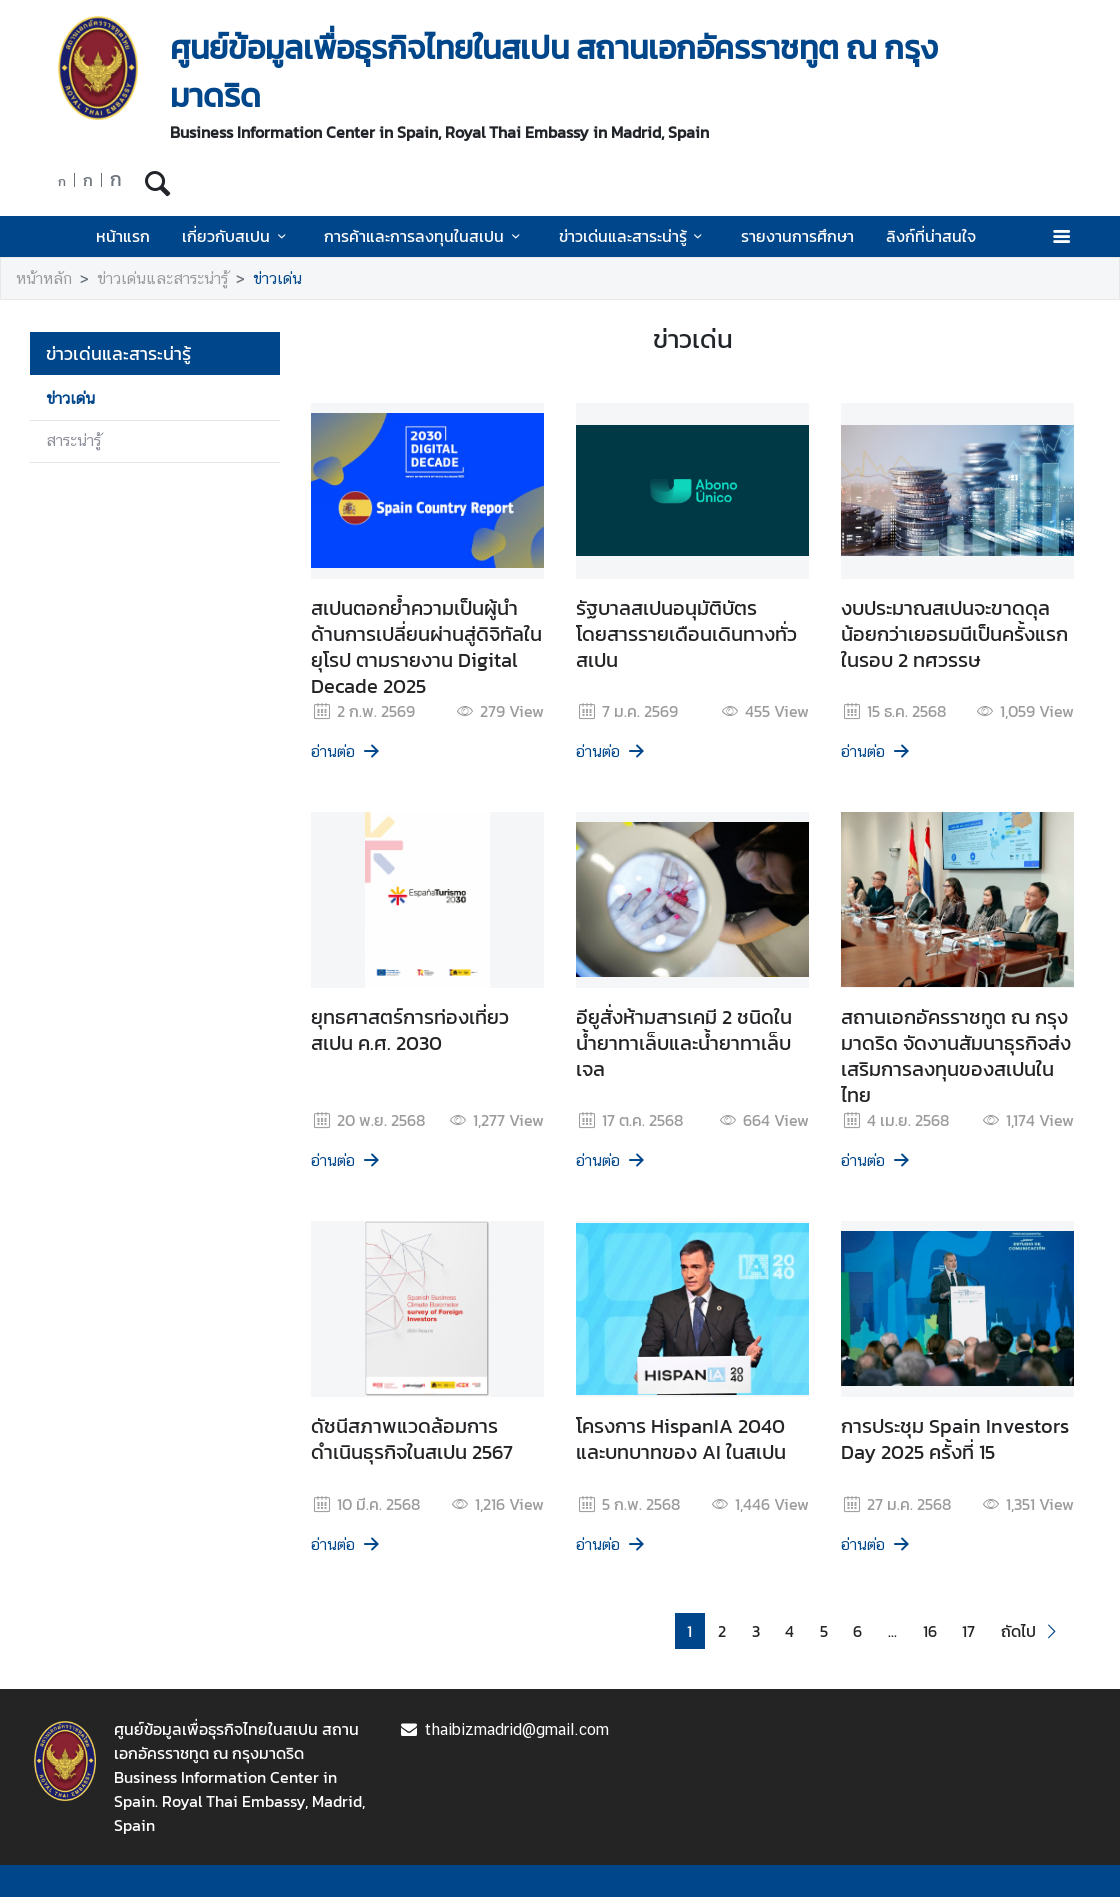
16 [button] (930, 1631)
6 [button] (857, 1631)
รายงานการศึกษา (797, 236)
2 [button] (722, 1631)
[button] (1031, 1631)
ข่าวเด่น (277, 278)
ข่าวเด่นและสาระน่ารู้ (634, 236)
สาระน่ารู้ (73, 440)
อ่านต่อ (346, 751)
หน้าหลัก (44, 278)
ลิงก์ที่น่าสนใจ (931, 236)
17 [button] (968, 1631)
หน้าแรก (123, 236)
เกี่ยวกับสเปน (237, 236)
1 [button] (689, 1631)
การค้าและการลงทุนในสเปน (425, 236)
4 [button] (789, 1631)
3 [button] (756, 1631)
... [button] (892, 1631)
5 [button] (824, 1631)
